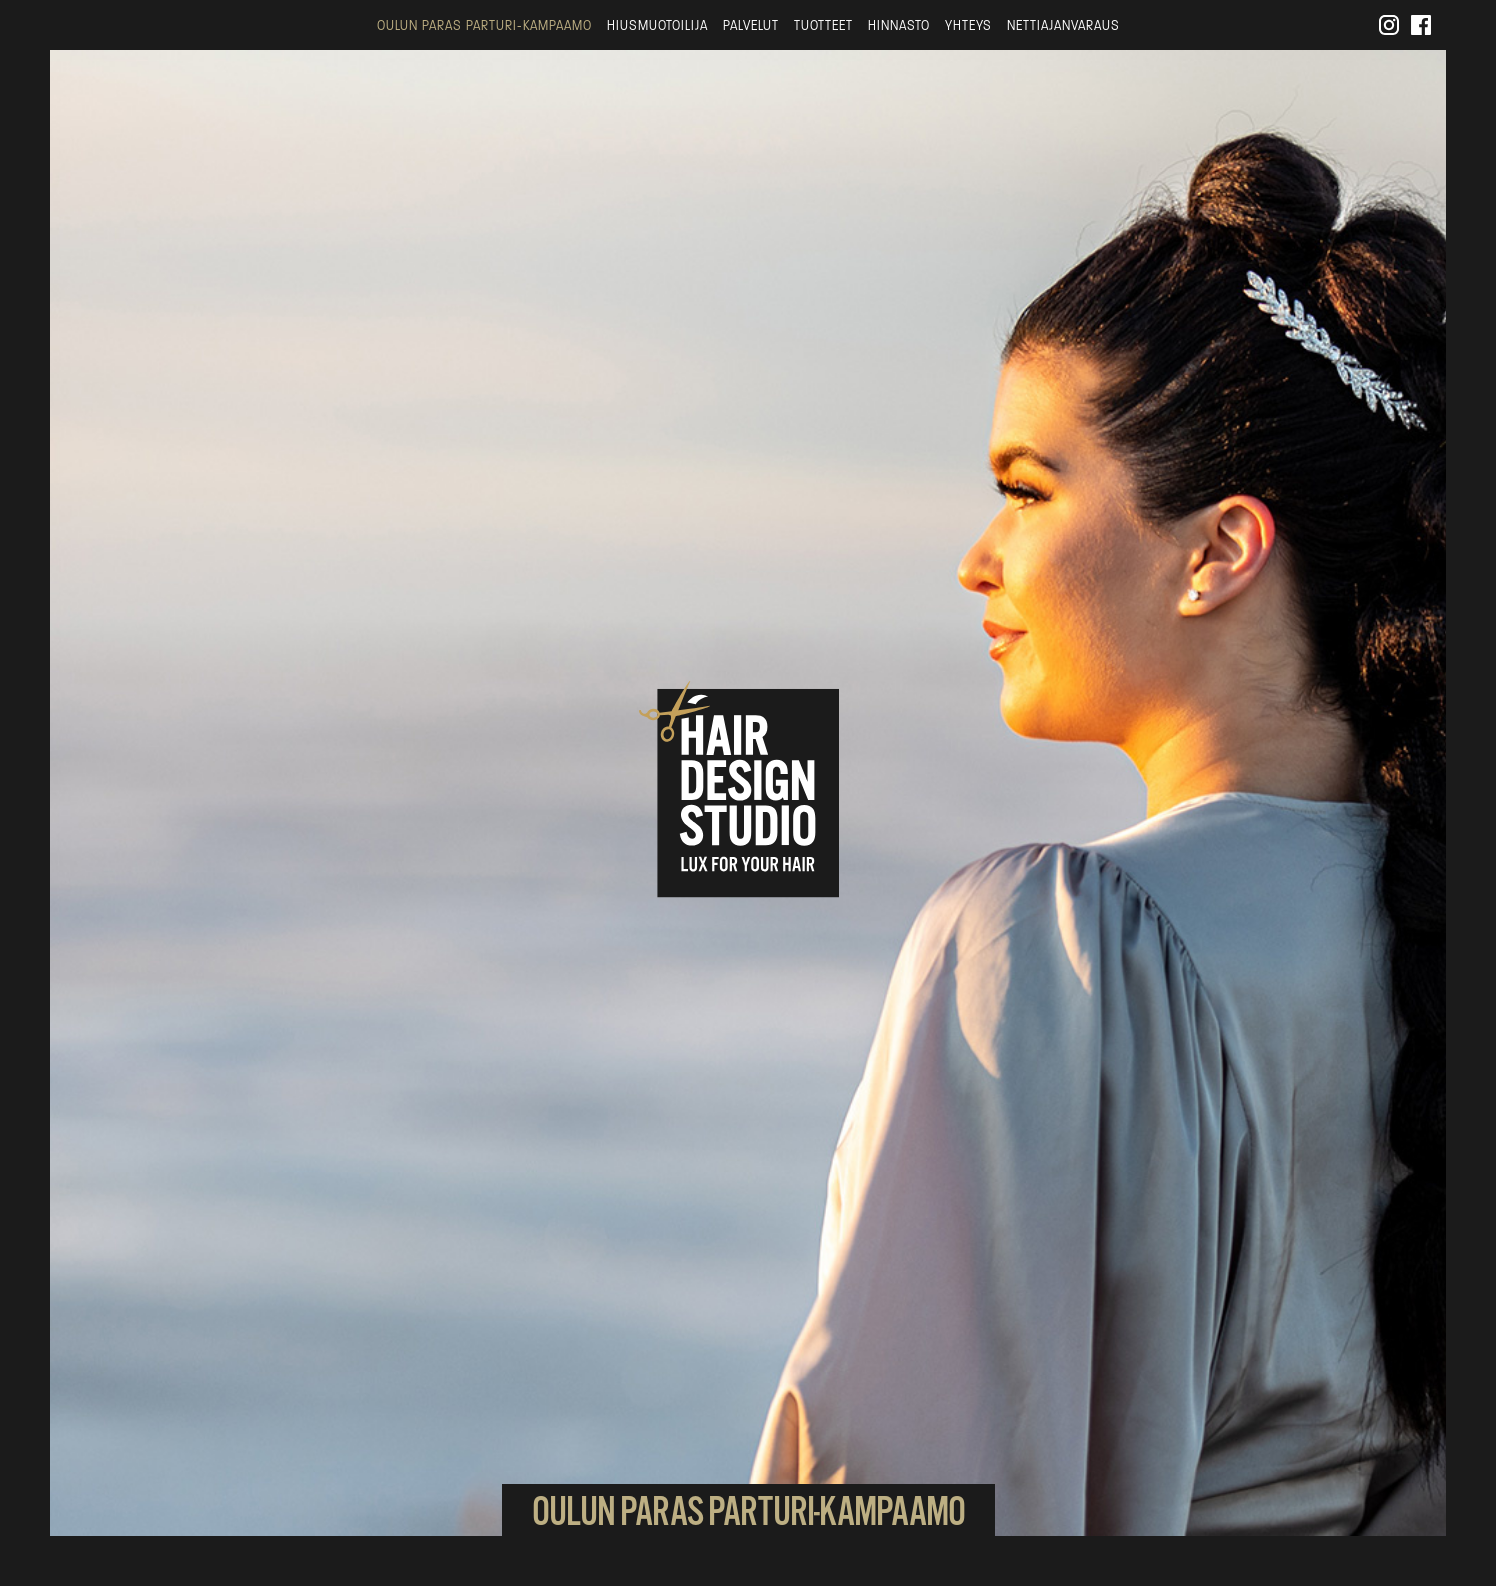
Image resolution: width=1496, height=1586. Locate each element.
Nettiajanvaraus (1063, 25)
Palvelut (751, 25)
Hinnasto (899, 25)
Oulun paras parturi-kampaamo (484, 25)
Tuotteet (823, 25)
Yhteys (968, 25)
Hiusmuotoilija (657, 25)
